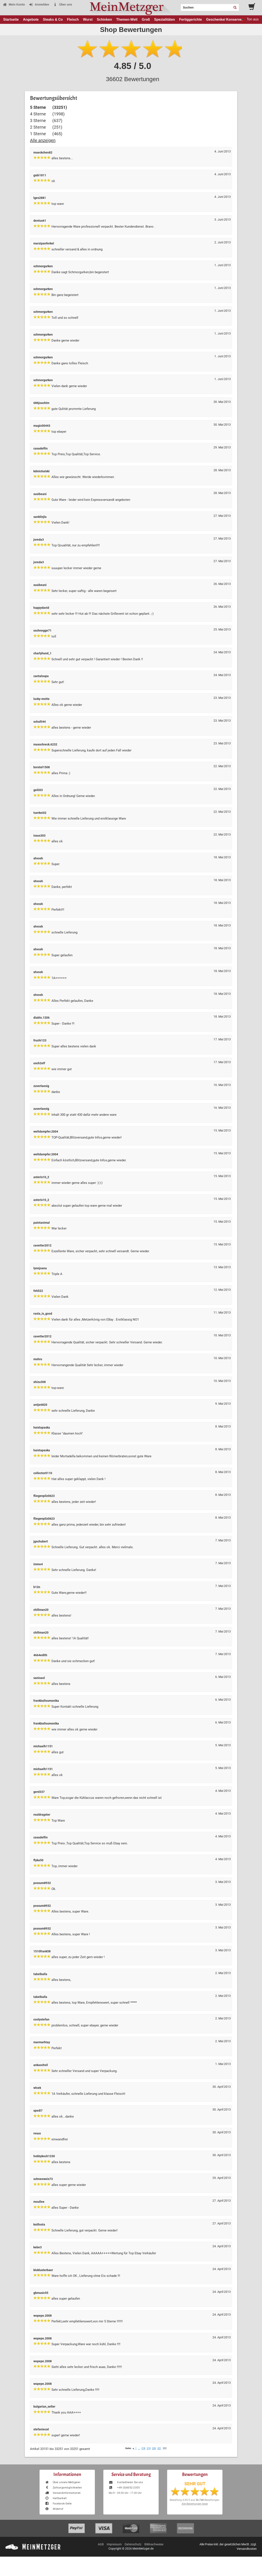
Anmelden (39, 4)
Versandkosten (247, 2548)
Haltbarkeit (56, 2498)
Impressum (114, 2544)
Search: (178, 6)
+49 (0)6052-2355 (124, 2487)
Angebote (31, 19)
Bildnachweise (153, 2544)
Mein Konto (14, 4)
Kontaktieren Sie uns (126, 2482)
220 (154, 2448)
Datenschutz (133, 2544)
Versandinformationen (63, 2492)
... (139, 2448)
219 (149, 2448)
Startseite (11, 19)
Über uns (62, 4)
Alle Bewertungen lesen (195, 2503)
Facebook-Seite (58, 2503)
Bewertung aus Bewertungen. (195, 2499)
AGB (101, 2544)
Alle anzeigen (43, 140)
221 (159, 2448)
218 (143, 2448)
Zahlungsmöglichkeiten (63, 2487)
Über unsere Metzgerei (62, 2482)
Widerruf (54, 2508)
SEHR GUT (194, 2483)
